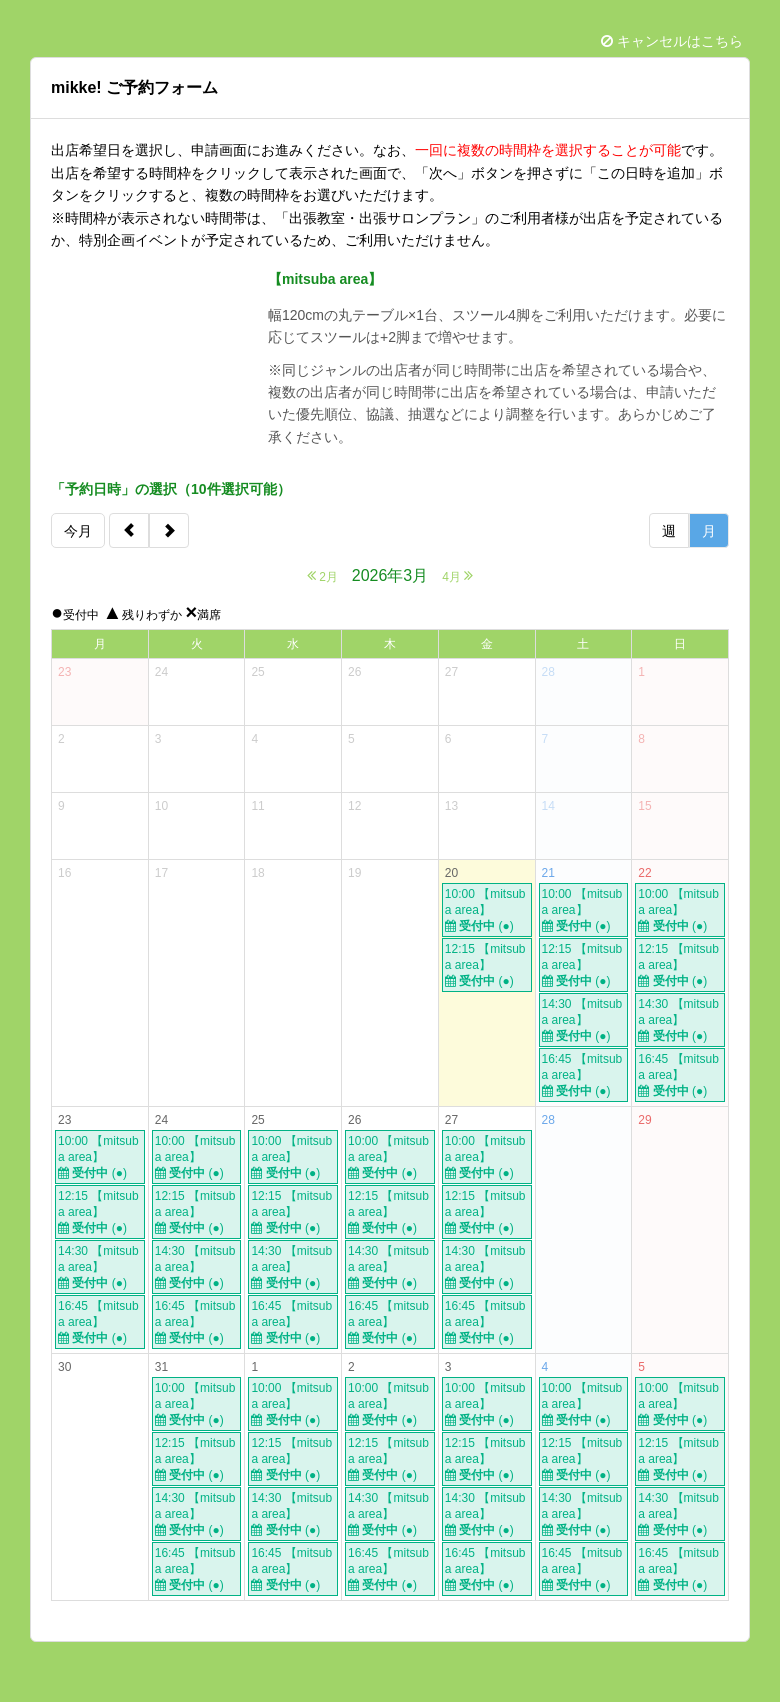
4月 (457, 575)
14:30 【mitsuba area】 (584, 1020)
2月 (322, 575)
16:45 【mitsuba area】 (584, 1075)
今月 (78, 531)
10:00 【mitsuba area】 (487, 910)
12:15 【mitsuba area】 (487, 965)
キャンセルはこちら (672, 41)
